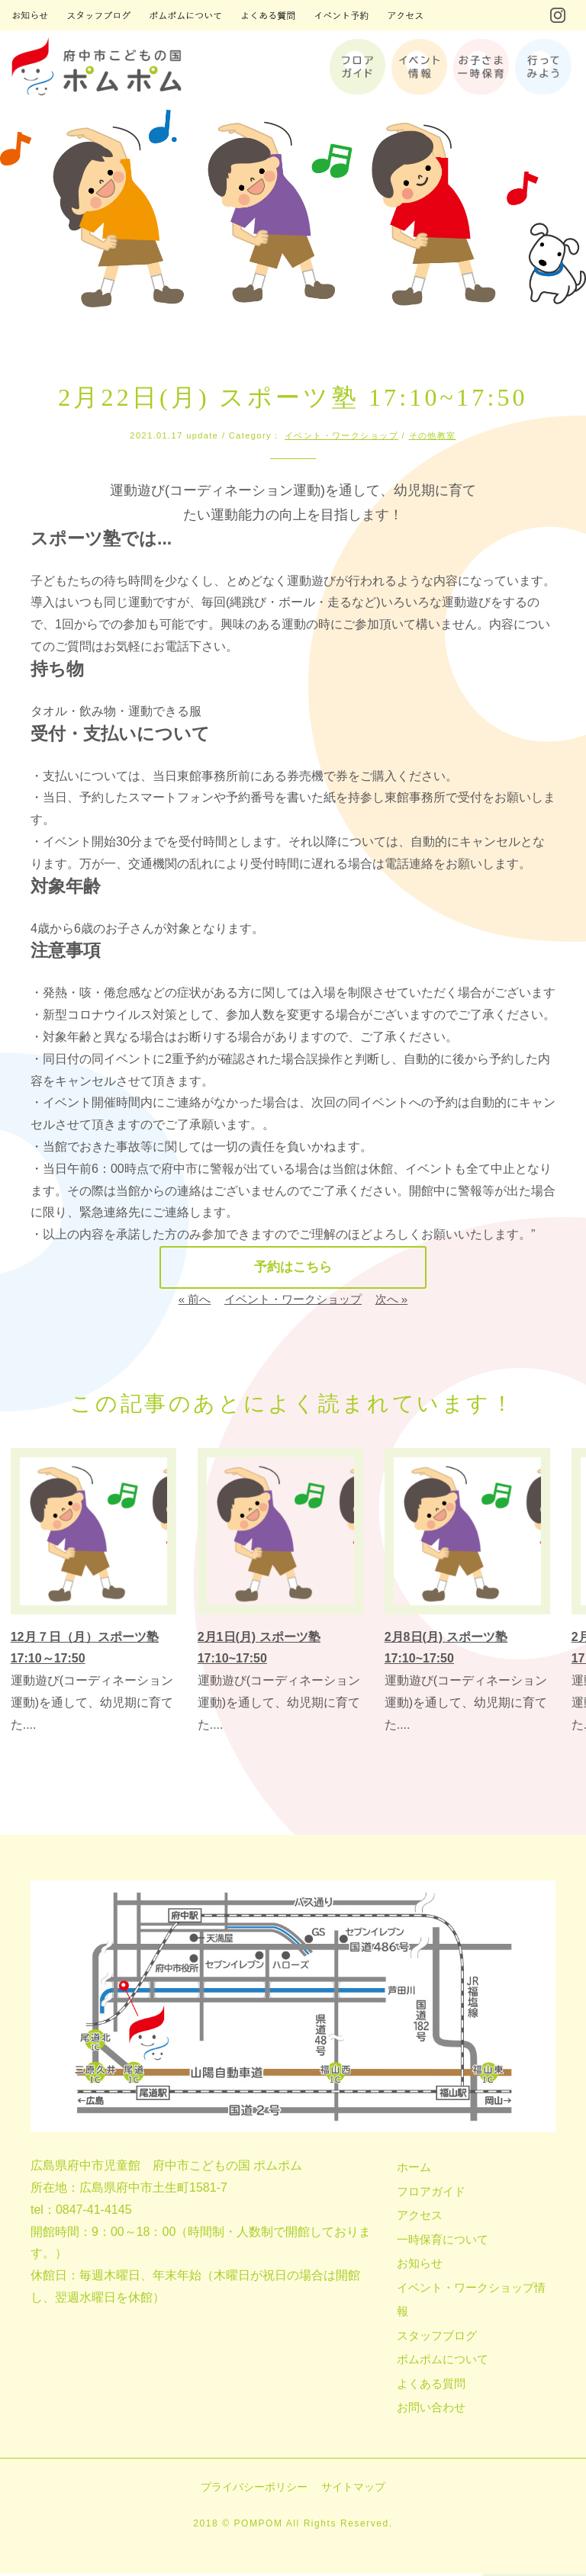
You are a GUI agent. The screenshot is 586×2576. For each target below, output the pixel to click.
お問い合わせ (431, 2410)
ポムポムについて (442, 2362)
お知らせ (420, 2266)
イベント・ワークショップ (341, 435)
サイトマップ (353, 2489)
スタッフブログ (437, 2337)
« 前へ (195, 1302)
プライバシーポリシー (254, 2489)
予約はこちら (293, 1269)
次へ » (391, 1302)
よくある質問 (431, 2385)
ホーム (414, 2169)
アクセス (420, 2217)
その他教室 (432, 435)
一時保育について (442, 2241)
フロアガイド (431, 2193)
